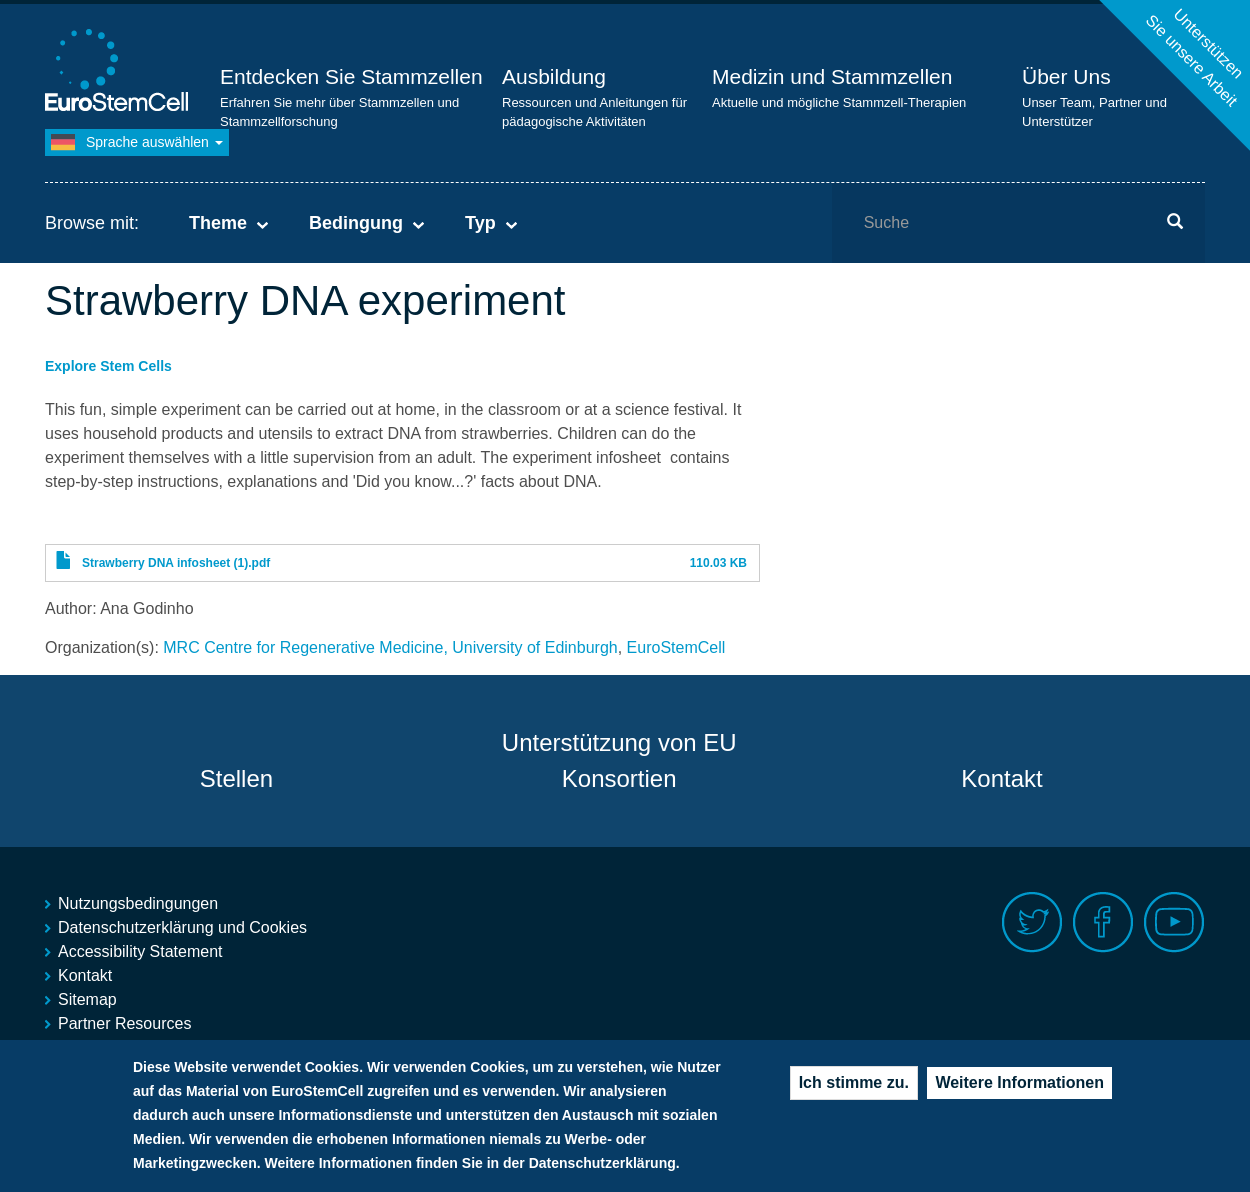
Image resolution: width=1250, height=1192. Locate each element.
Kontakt (1001, 778)
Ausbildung (554, 76)
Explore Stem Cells (108, 366)
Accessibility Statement (140, 951)
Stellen (236, 778)
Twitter (1032, 922)
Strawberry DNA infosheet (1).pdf (176, 563)
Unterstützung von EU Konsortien (619, 760)
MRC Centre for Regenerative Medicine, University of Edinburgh (390, 647)
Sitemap (87, 999)
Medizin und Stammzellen (832, 76)
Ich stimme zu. (854, 1093)
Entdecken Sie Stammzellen (351, 76)
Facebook (1103, 922)
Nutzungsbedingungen (138, 903)
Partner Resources (124, 1023)
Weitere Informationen (1019, 1093)
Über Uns (1066, 76)
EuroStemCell (676, 647)
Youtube (1174, 922)
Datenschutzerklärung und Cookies (182, 927)
